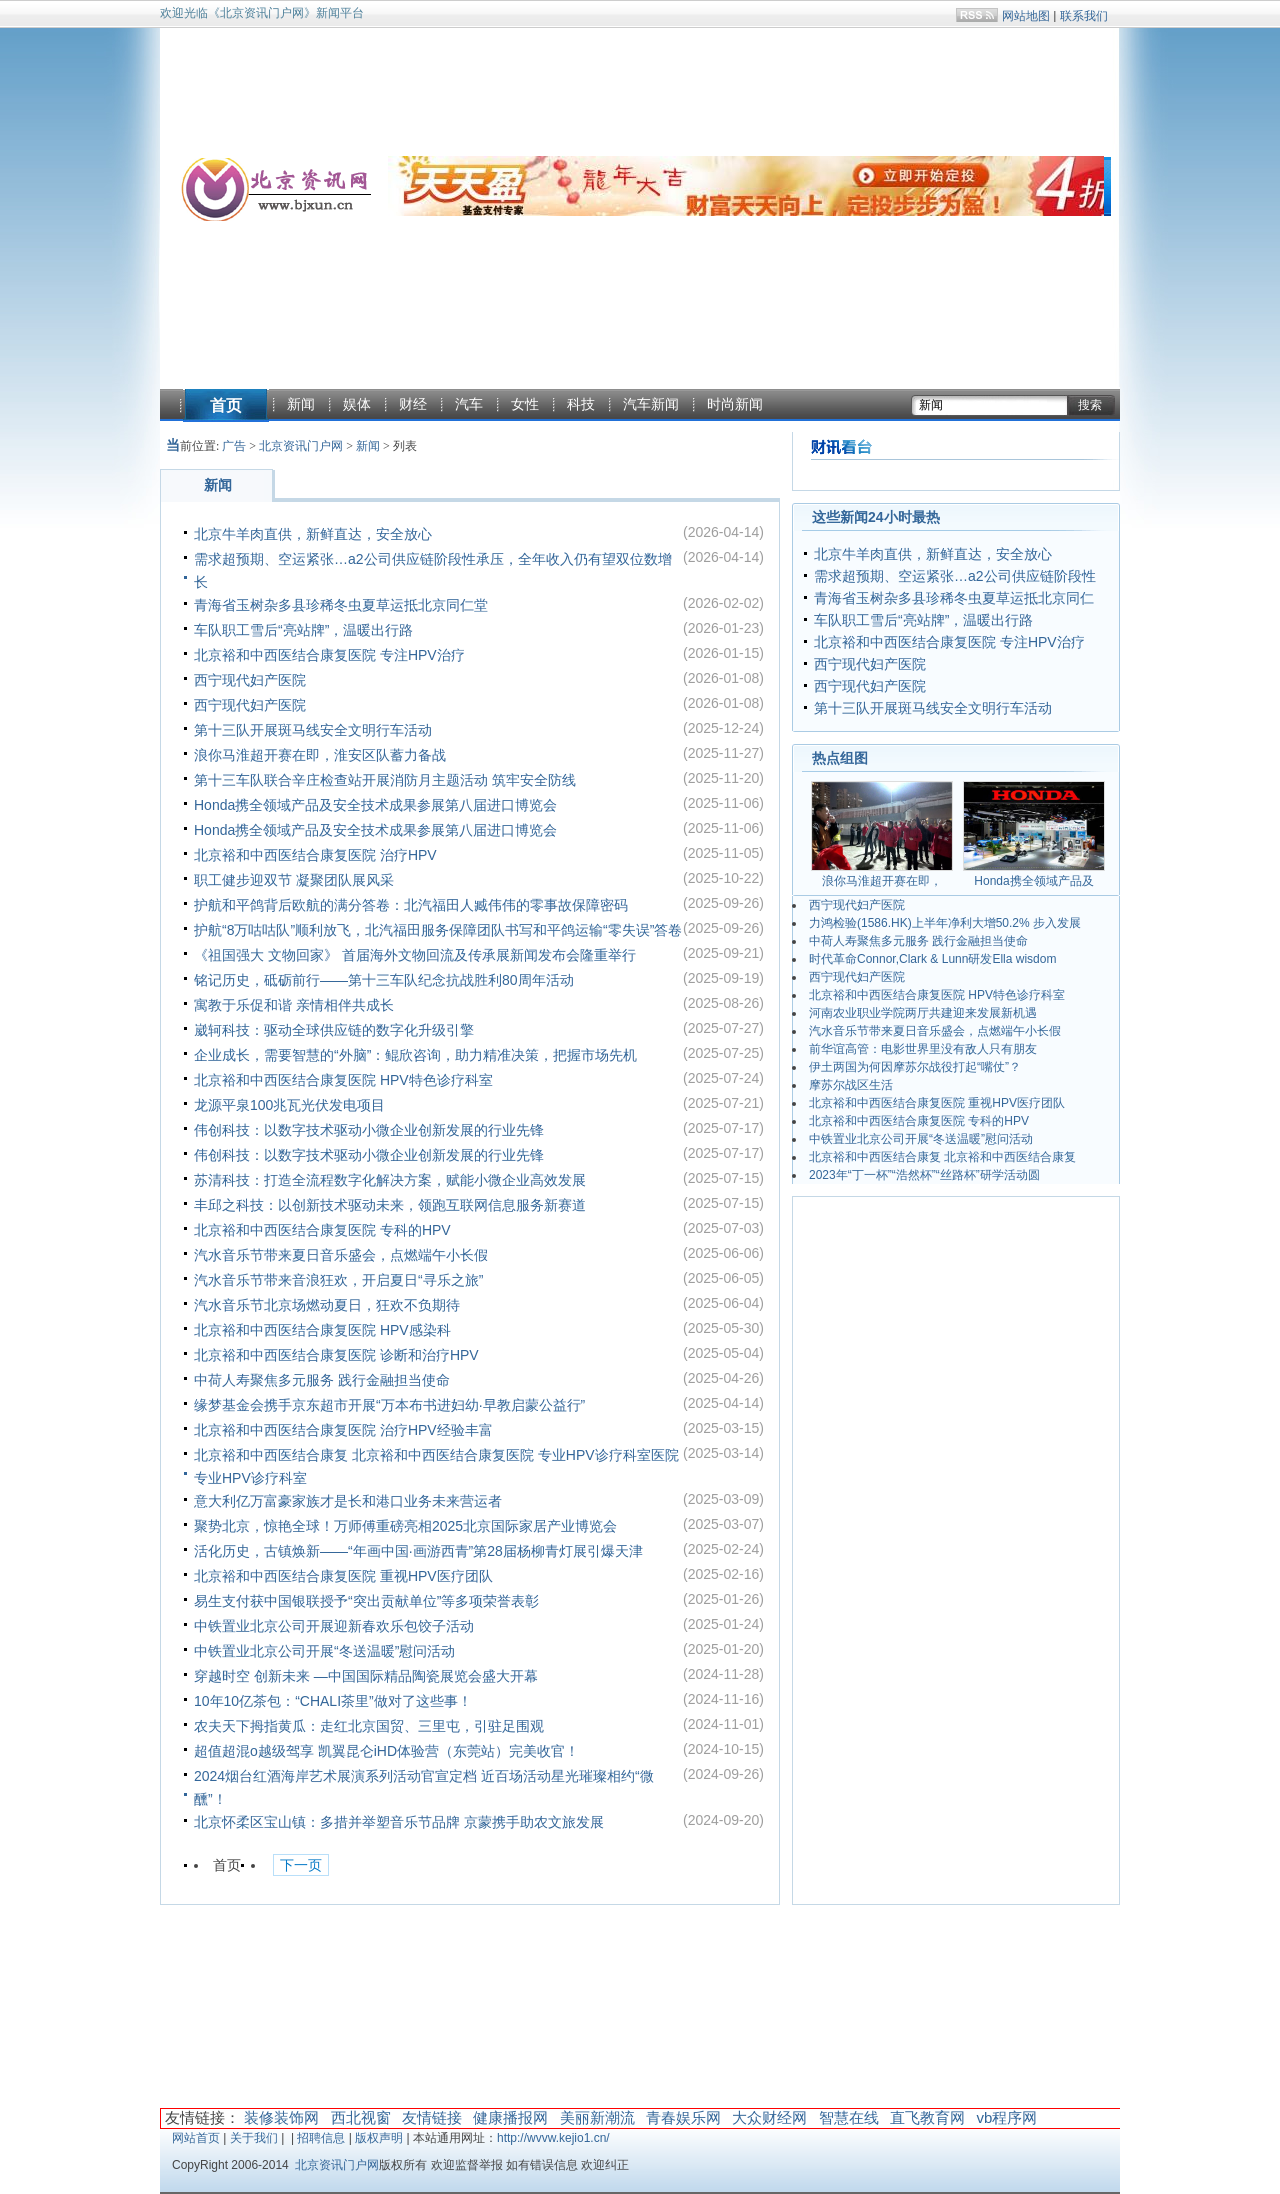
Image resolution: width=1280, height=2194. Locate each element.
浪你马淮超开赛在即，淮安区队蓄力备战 (320, 755)
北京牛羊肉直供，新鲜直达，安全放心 (313, 534)
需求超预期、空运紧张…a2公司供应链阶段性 (955, 576)
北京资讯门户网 (301, 446)
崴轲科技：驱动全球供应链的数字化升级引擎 (334, 1030)
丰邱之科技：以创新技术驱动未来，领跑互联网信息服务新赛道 (390, 1205)
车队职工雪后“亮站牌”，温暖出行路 (303, 630)
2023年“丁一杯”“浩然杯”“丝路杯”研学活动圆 (924, 1175)
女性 (525, 404)
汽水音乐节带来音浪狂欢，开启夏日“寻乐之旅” (338, 1280)
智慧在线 (849, 2117)
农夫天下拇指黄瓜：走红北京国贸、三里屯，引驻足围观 (369, 1726)
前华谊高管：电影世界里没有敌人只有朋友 (923, 1049)
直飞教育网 (927, 2117)
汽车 (469, 404)
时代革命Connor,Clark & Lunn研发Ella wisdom (932, 959)
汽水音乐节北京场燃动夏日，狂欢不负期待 (327, 1305)
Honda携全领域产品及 (1033, 881)
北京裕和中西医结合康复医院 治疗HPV (315, 855)
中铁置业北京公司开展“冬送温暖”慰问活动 (324, 1651)
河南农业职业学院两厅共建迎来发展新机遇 (923, 1013)
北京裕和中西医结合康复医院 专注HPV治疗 (329, 655)
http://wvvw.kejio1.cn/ (553, 2138)
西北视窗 (361, 2117)
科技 (581, 404)
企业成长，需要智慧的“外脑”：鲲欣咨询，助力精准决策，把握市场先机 (415, 1055)
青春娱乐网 (683, 2117)
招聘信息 (321, 2138)
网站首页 (196, 2138)
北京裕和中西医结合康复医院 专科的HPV (322, 1230)
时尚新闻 (735, 404)
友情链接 (432, 2117)
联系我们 (1084, 16)
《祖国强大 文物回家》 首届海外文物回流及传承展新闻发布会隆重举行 (415, 955)
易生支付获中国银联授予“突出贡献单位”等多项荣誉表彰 (366, 1601)
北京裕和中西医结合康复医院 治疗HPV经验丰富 (343, 1430)
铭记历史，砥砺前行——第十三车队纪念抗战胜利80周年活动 (384, 980)
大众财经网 (769, 2117)
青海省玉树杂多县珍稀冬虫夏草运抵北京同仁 (954, 598)
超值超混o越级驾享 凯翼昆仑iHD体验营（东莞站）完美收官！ (386, 1751)
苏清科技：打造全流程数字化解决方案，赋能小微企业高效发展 (390, 1180)
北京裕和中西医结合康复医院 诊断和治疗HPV (336, 1355)
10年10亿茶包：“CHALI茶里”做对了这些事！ (333, 1701)
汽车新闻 (651, 404)
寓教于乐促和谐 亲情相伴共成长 (294, 1005)
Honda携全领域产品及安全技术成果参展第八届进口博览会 (375, 805)
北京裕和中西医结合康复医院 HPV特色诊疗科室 (343, 1080)
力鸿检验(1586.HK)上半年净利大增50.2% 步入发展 (945, 923)
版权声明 (379, 2138)
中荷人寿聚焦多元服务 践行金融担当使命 (322, 1380)
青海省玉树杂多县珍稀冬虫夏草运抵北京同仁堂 (341, 605)
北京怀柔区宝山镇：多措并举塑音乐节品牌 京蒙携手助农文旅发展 (399, 1822)
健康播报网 (510, 2117)
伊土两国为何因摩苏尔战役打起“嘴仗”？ (915, 1067)
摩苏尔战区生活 (851, 1085)
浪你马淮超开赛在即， (882, 881)
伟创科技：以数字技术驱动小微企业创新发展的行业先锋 (369, 1130)
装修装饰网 (281, 2117)
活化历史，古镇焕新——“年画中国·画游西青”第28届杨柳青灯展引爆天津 (418, 1551)
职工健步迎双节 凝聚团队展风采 (294, 880)
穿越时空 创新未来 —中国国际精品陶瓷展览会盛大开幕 (366, 1676)
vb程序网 (1006, 2117)
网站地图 (1026, 16)
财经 (413, 404)
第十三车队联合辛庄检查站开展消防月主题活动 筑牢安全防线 (385, 780)
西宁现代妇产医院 (250, 680)
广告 (234, 446)
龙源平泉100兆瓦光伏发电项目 (289, 1105)
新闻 (301, 404)
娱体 (357, 404)
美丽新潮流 (597, 2117)
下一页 (301, 1865)
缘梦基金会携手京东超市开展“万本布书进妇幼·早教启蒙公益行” (389, 1405)
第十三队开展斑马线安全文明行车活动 (313, 730)
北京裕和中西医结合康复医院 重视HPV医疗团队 (343, 1576)
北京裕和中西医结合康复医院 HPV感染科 (322, 1330)
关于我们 (254, 2138)
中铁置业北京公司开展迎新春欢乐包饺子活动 (334, 1626)
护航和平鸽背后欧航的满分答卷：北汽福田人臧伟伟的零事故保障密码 (411, 905)
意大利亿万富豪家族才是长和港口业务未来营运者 (348, 1501)
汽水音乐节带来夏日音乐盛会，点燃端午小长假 (341, 1255)
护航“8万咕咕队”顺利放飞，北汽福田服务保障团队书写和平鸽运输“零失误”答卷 (438, 930)
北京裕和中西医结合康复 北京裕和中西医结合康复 (942, 1157)
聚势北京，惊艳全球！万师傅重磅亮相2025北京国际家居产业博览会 (405, 1526)
